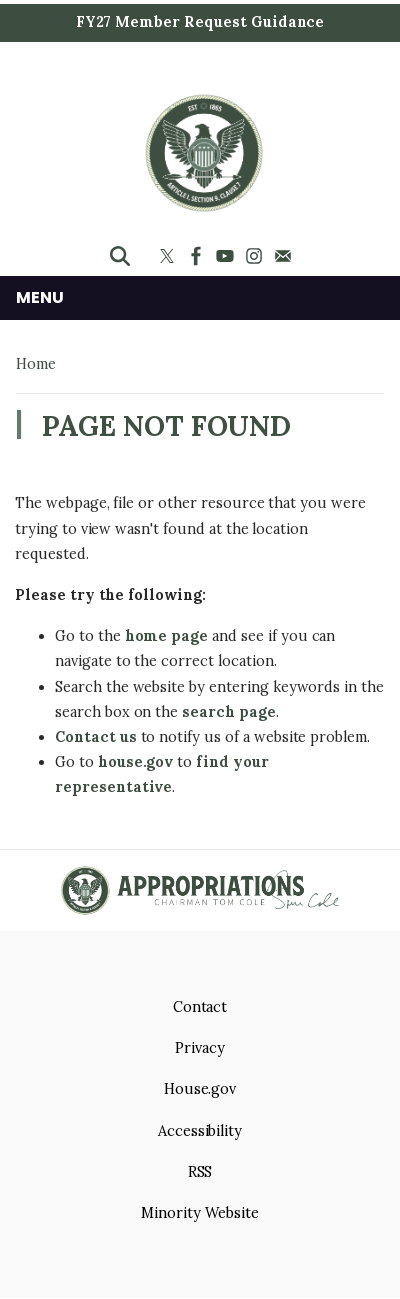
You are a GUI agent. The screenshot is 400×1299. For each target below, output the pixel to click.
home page (167, 636)
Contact (200, 1007)
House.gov (200, 1089)
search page (229, 712)
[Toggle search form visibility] (120, 256)
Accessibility (200, 1131)
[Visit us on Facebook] (198, 256)
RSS (200, 1172)
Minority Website (199, 1213)
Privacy (200, 1048)
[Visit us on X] (169, 256)
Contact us (96, 737)
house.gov (136, 762)
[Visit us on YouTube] (227, 256)
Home (36, 364)
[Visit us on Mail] (285, 256)
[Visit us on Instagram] (256, 256)
